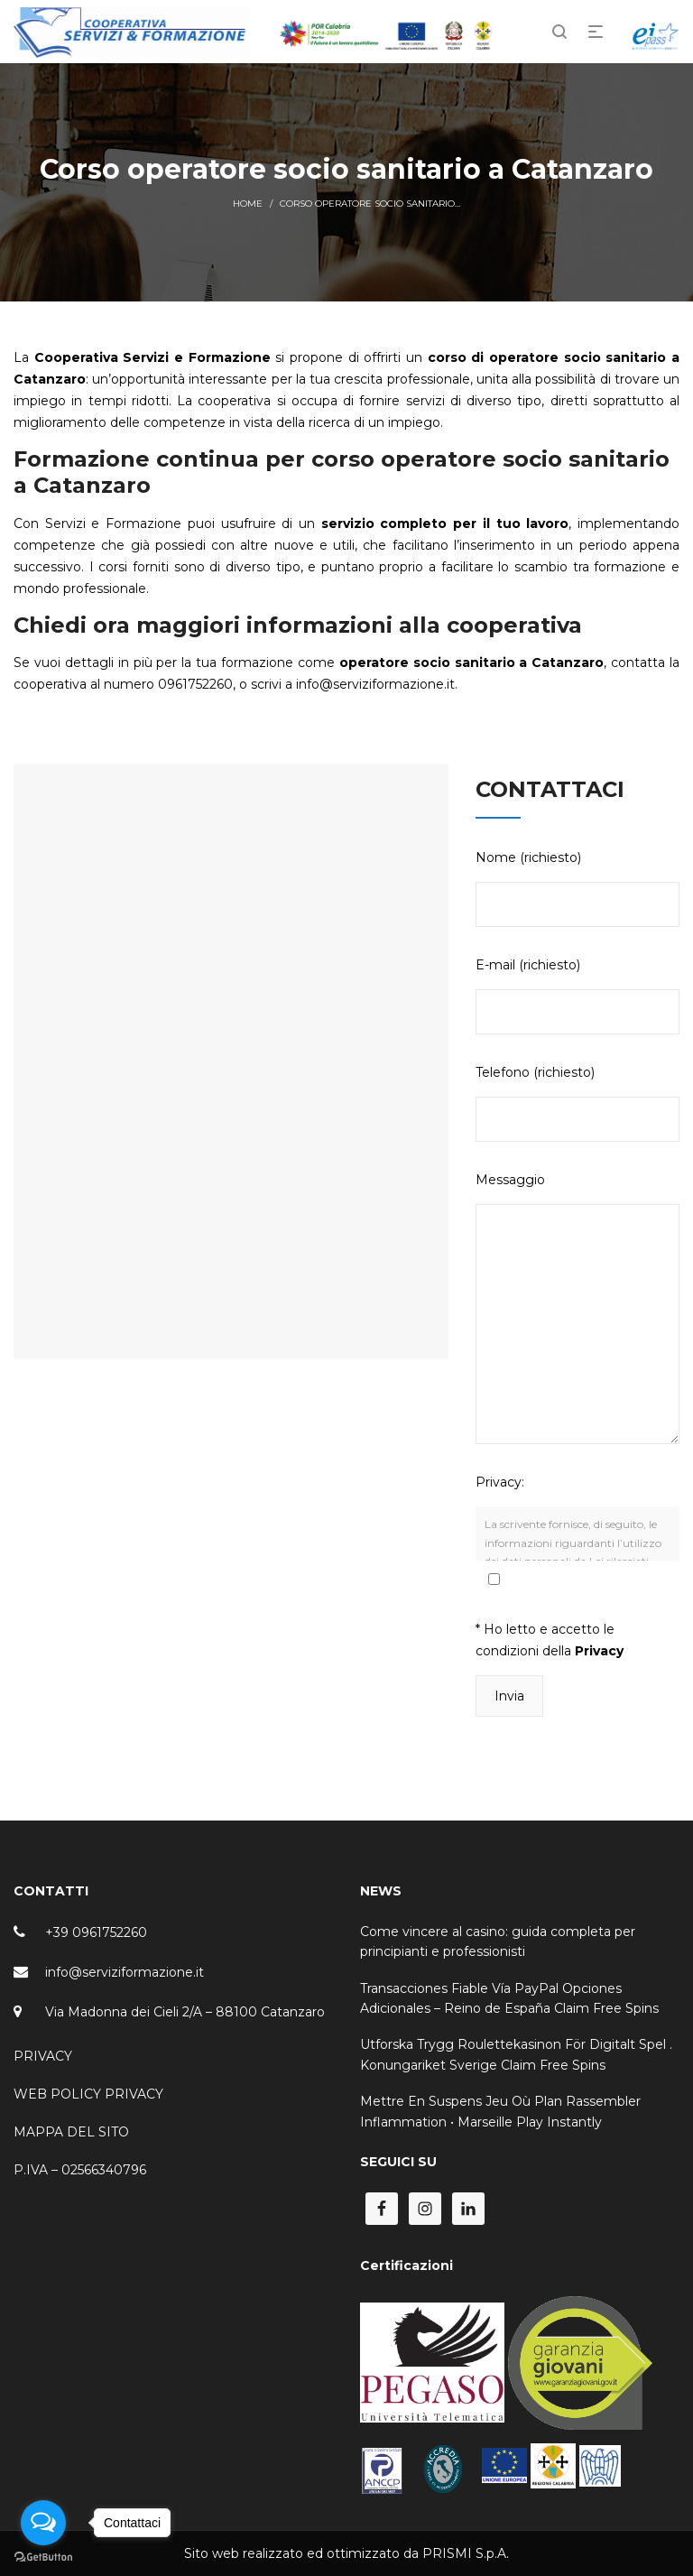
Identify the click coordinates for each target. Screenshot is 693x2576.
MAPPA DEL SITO (71, 2132)
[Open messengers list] (43, 2522)
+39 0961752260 (96, 1932)
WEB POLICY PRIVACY (88, 2094)
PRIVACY (43, 2056)
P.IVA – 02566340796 (80, 2170)
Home (248, 203)
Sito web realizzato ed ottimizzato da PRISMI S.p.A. (346, 2553)
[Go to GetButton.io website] (43, 2557)
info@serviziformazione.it (124, 1972)
